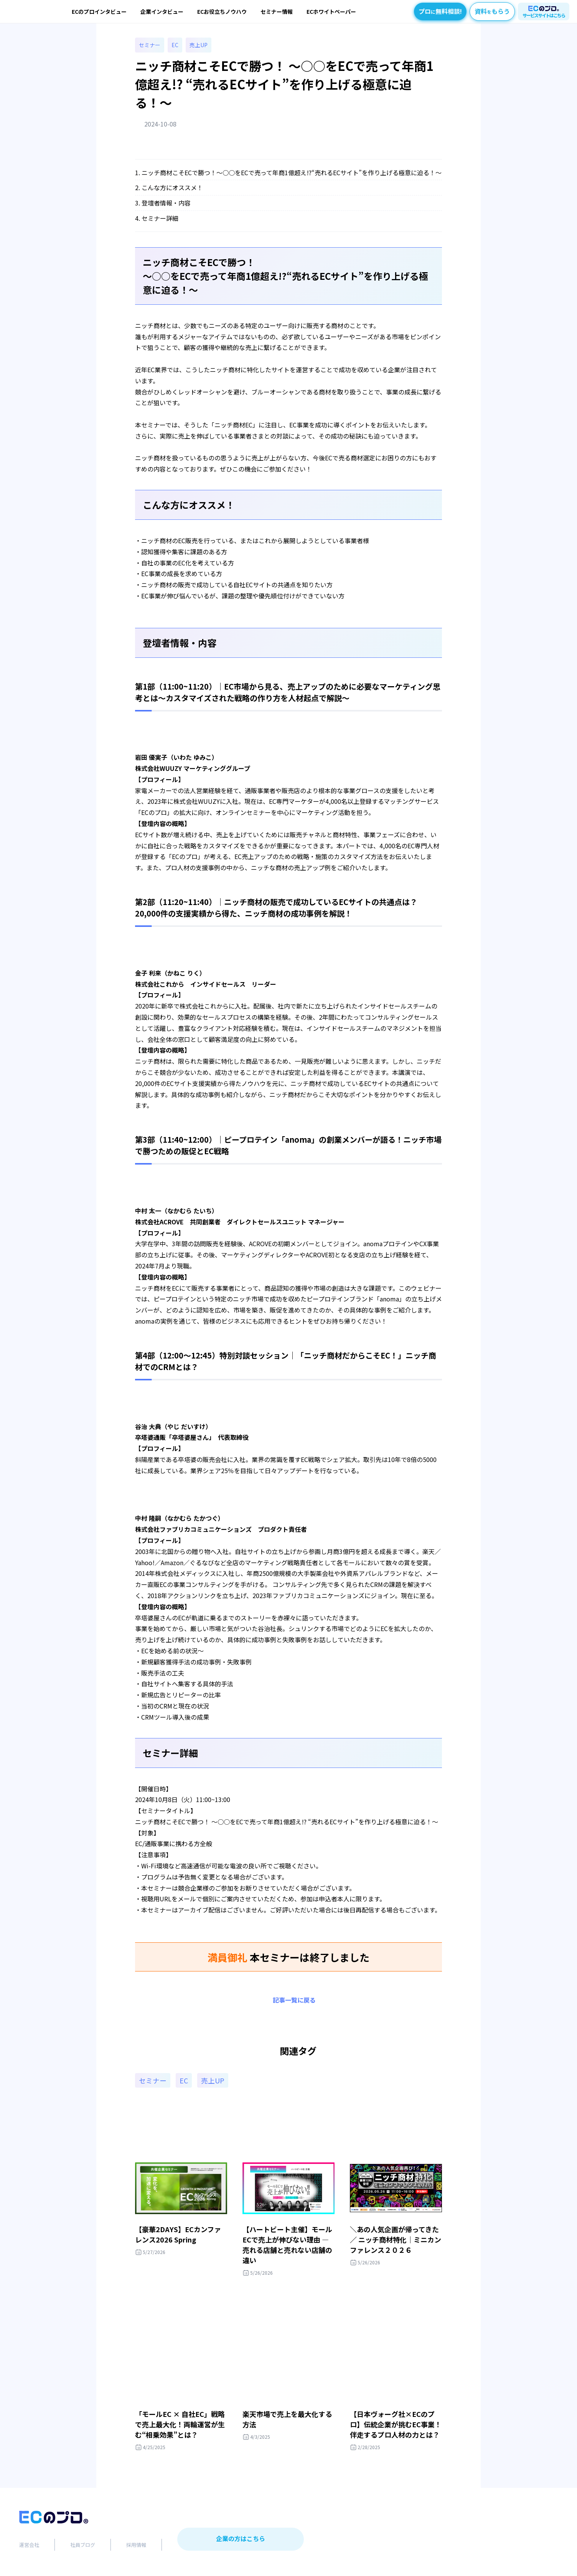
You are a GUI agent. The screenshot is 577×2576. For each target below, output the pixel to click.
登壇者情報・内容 (166, 203)
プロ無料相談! (440, 11)
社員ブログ (82, 2547)
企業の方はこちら (240, 2540)
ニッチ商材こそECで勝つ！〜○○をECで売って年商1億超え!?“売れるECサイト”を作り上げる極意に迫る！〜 (292, 173)
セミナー (149, 45)
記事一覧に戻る (294, 2000)
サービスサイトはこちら (544, 15)
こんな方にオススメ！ (172, 188)
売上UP (199, 45)
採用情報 (136, 2547)
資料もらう (492, 11)
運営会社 (29, 2547)
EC (174, 45)
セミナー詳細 (160, 218)
